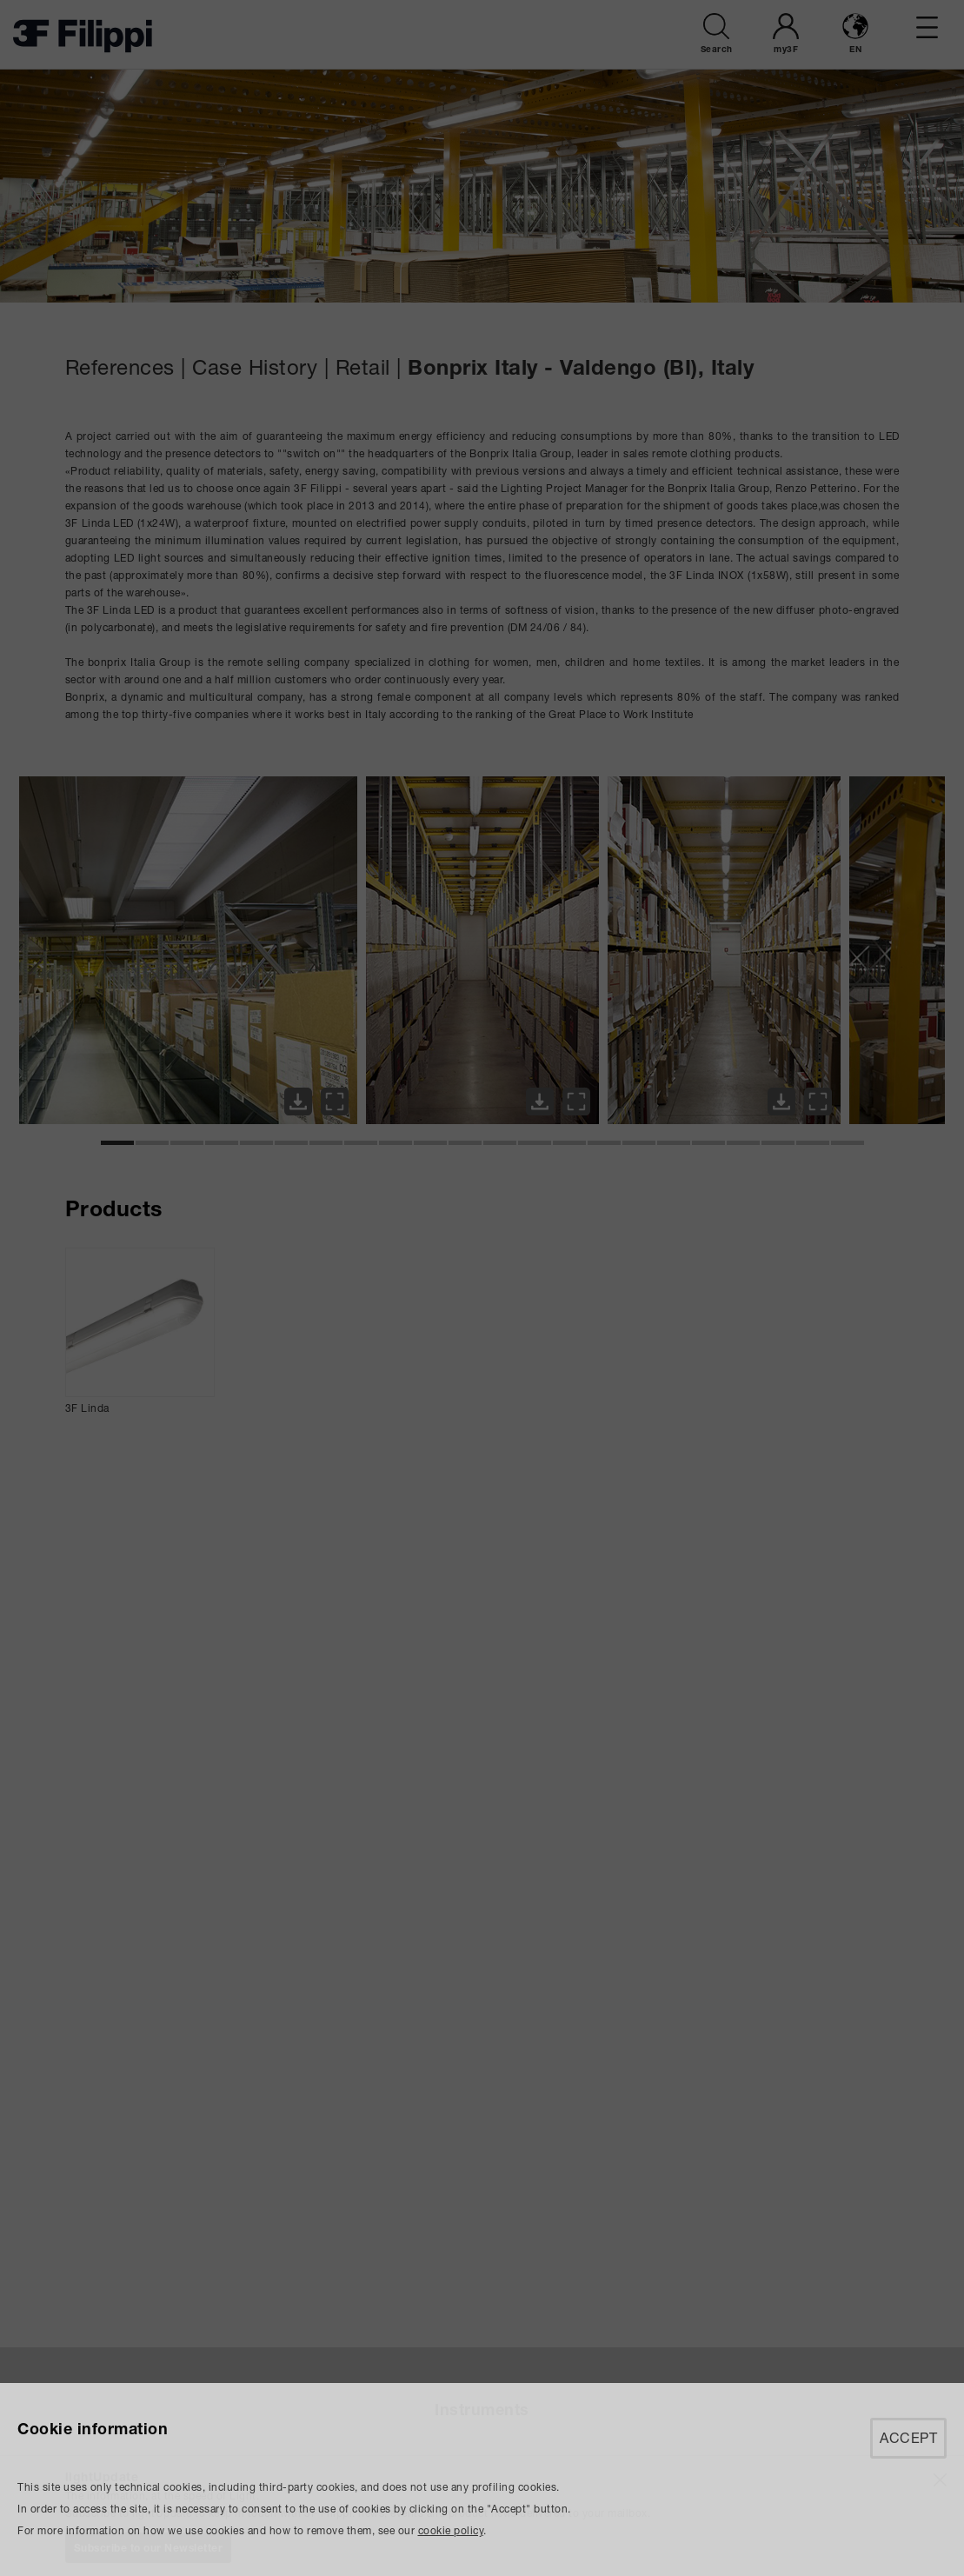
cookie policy (451, 2530)
